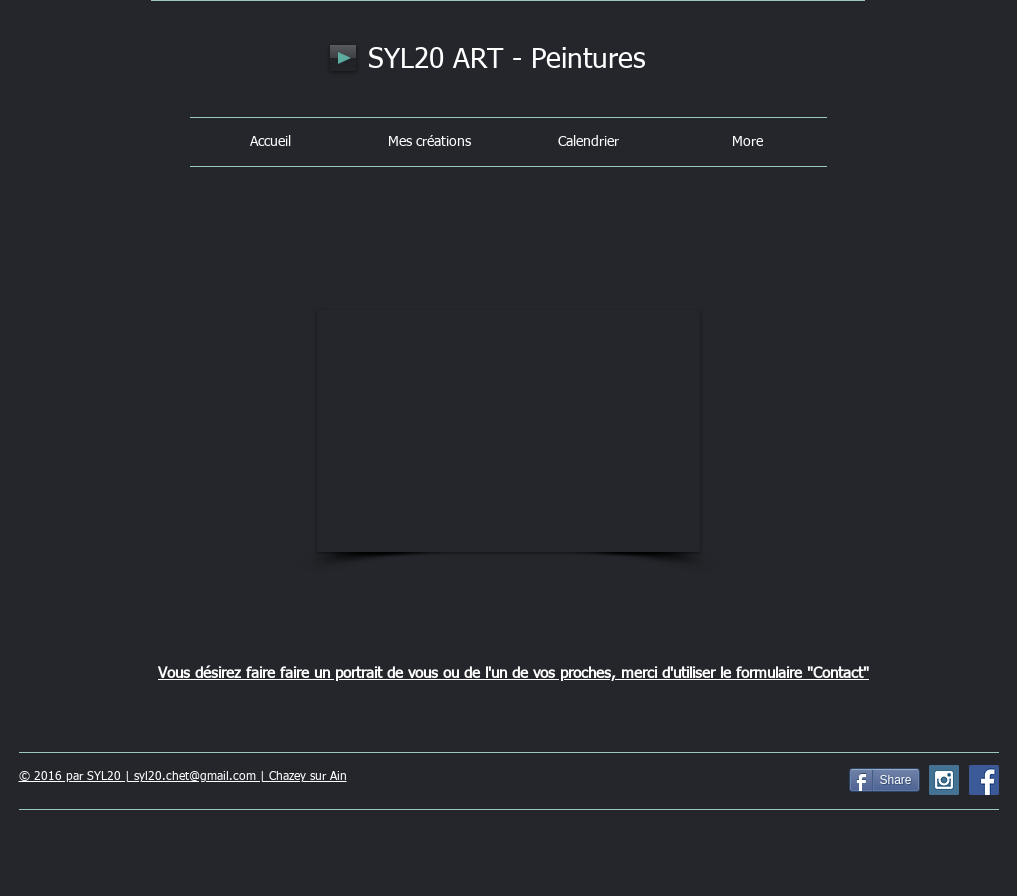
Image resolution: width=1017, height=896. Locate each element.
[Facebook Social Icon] (984, 780)
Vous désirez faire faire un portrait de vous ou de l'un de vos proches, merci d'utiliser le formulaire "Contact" (513, 673)
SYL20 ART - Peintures (507, 60)
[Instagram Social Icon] (944, 780)
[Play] (343, 58)
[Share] (884, 780)
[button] (508, 431)
